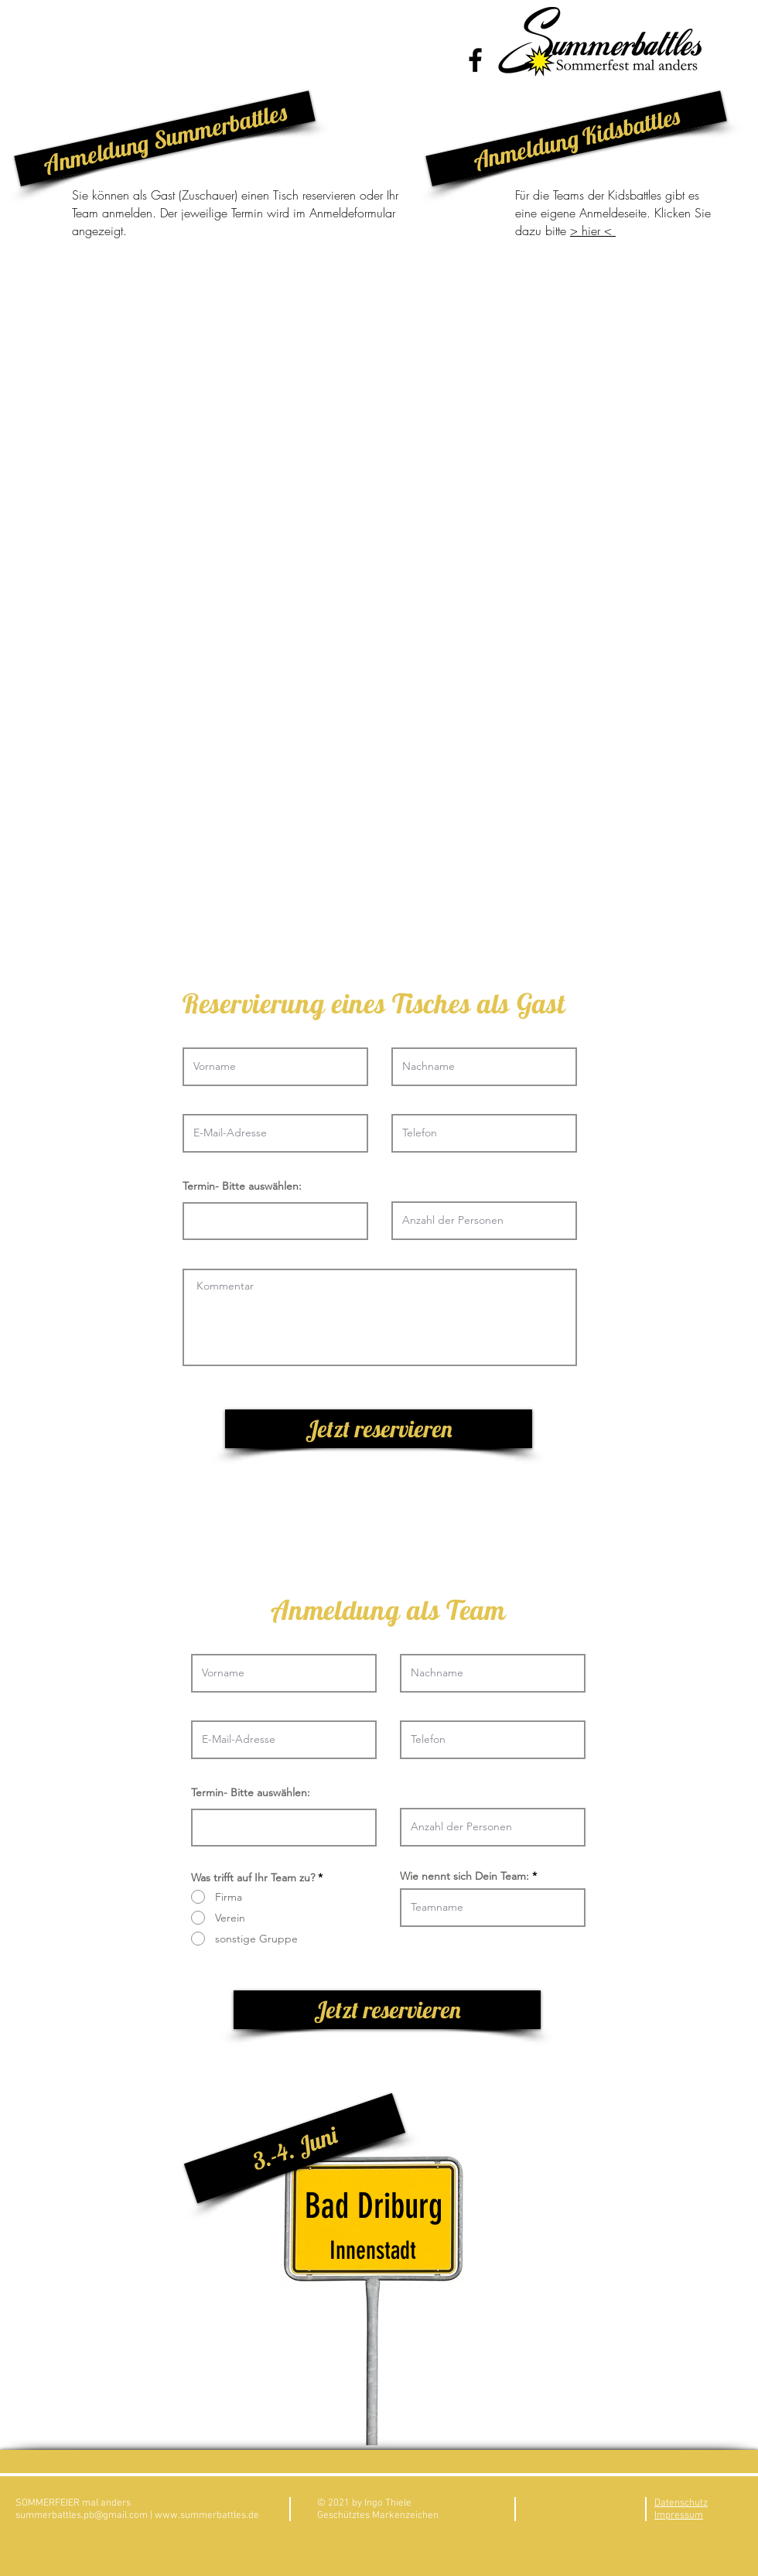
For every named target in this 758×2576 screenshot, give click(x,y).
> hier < (593, 230)
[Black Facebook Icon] (475, 60)
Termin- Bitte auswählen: (242, 1185)
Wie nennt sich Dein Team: (464, 1876)
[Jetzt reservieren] (378, 1428)
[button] (164, 138)
